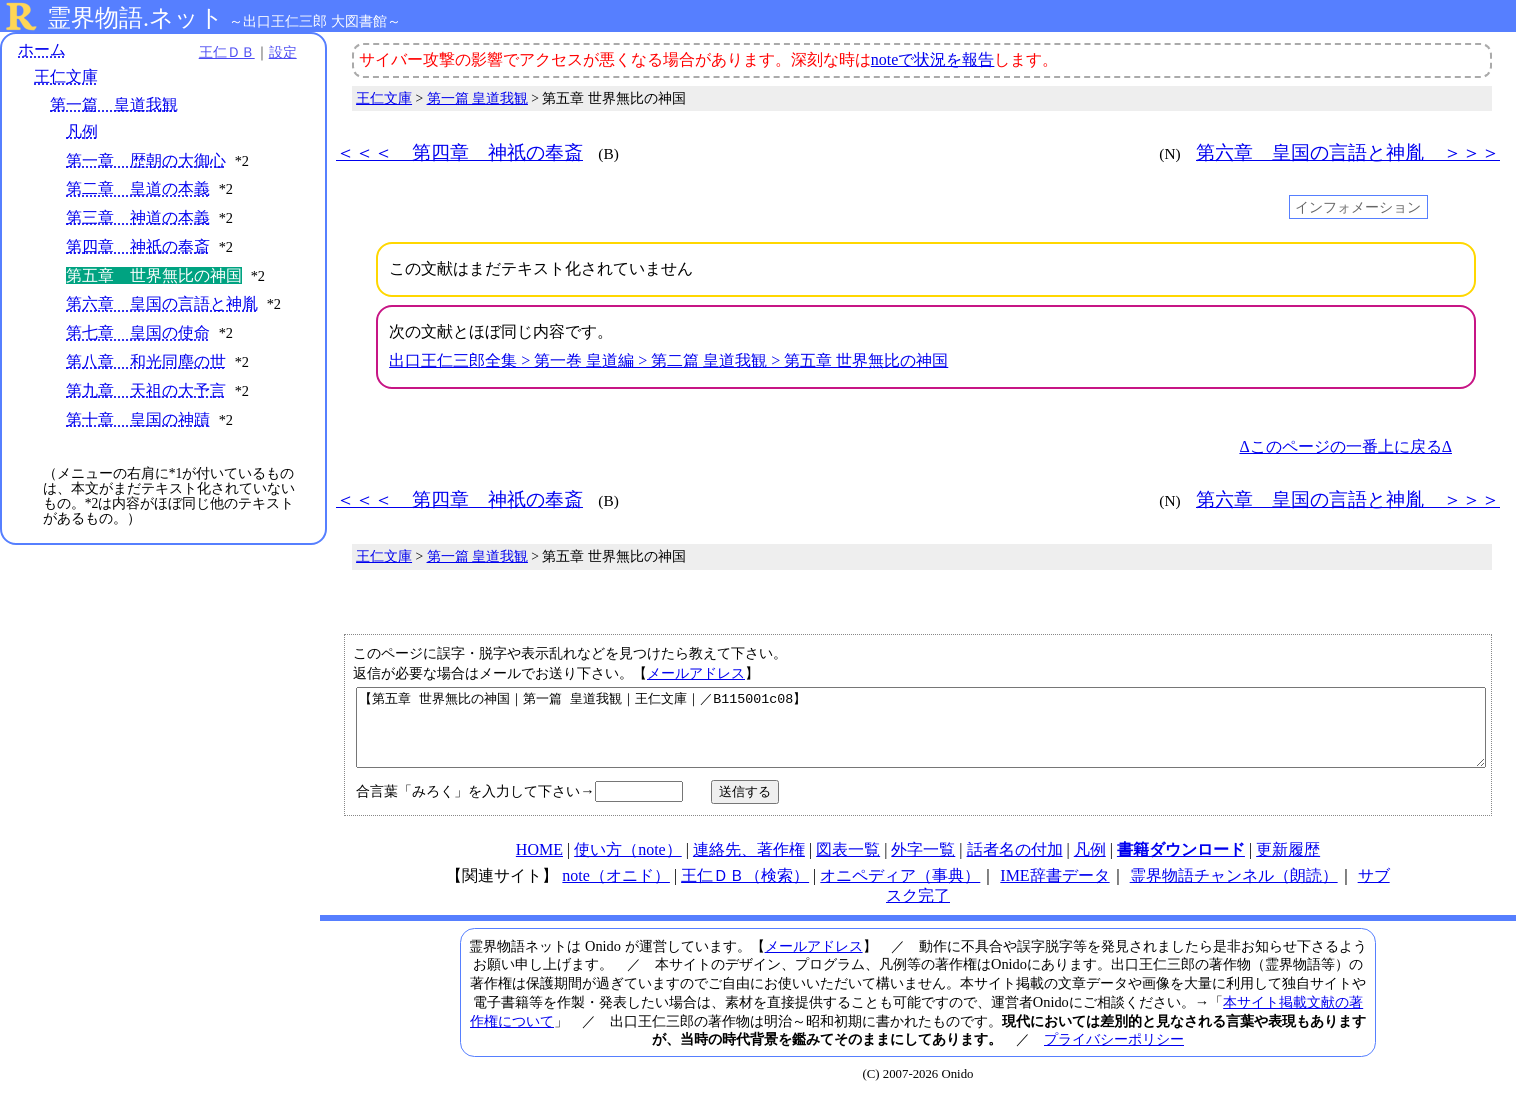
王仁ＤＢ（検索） (745, 890)
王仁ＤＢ (220, 52)
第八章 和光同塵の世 (146, 361)
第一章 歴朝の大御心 (146, 160)
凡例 (82, 131)
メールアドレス (696, 673)
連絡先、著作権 (749, 864)
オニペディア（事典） (900, 890)
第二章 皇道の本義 (138, 189)
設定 (276, 52)
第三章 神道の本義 (138, 217)
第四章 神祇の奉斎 (138, 246)
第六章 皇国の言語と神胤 (162, 304)
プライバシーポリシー (1114, 1054)
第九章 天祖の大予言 (146, 390)
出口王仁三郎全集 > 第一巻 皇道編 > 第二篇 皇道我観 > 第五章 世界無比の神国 (668, 360)
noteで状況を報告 (933, 59)
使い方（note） (628, 864)
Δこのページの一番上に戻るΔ (1345, 446)
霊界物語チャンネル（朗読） (1234, 890)
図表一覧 (848, 864)
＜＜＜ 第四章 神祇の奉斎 (459, 152)
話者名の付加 (1015, 864)
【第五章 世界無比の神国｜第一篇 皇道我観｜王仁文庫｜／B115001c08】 (921, 735)
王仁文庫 (66, 77)
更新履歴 (1288, 864)
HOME (539, 864)
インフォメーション (1358, 207)
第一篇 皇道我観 (114, 104)
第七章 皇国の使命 (138, 332)
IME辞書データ (1054, 890)
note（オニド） (616, 890)
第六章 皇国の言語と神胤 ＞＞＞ (1348, 152)
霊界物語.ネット (135, 18)
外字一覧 (923, 864)
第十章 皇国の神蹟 (138, 419)
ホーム (42, 49)
